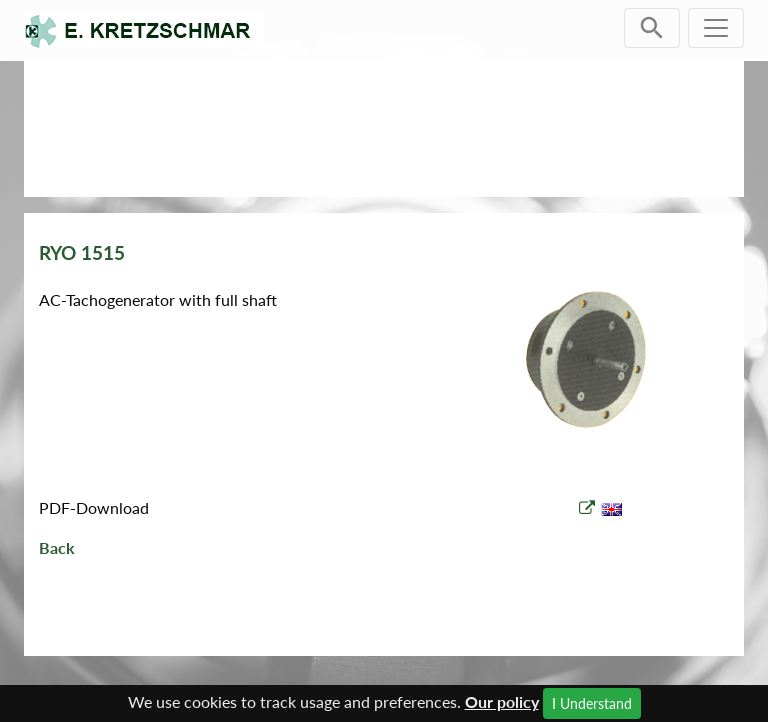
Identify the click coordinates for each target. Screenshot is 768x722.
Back (57, 547)
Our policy (502, 701)
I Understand (592, 703)
